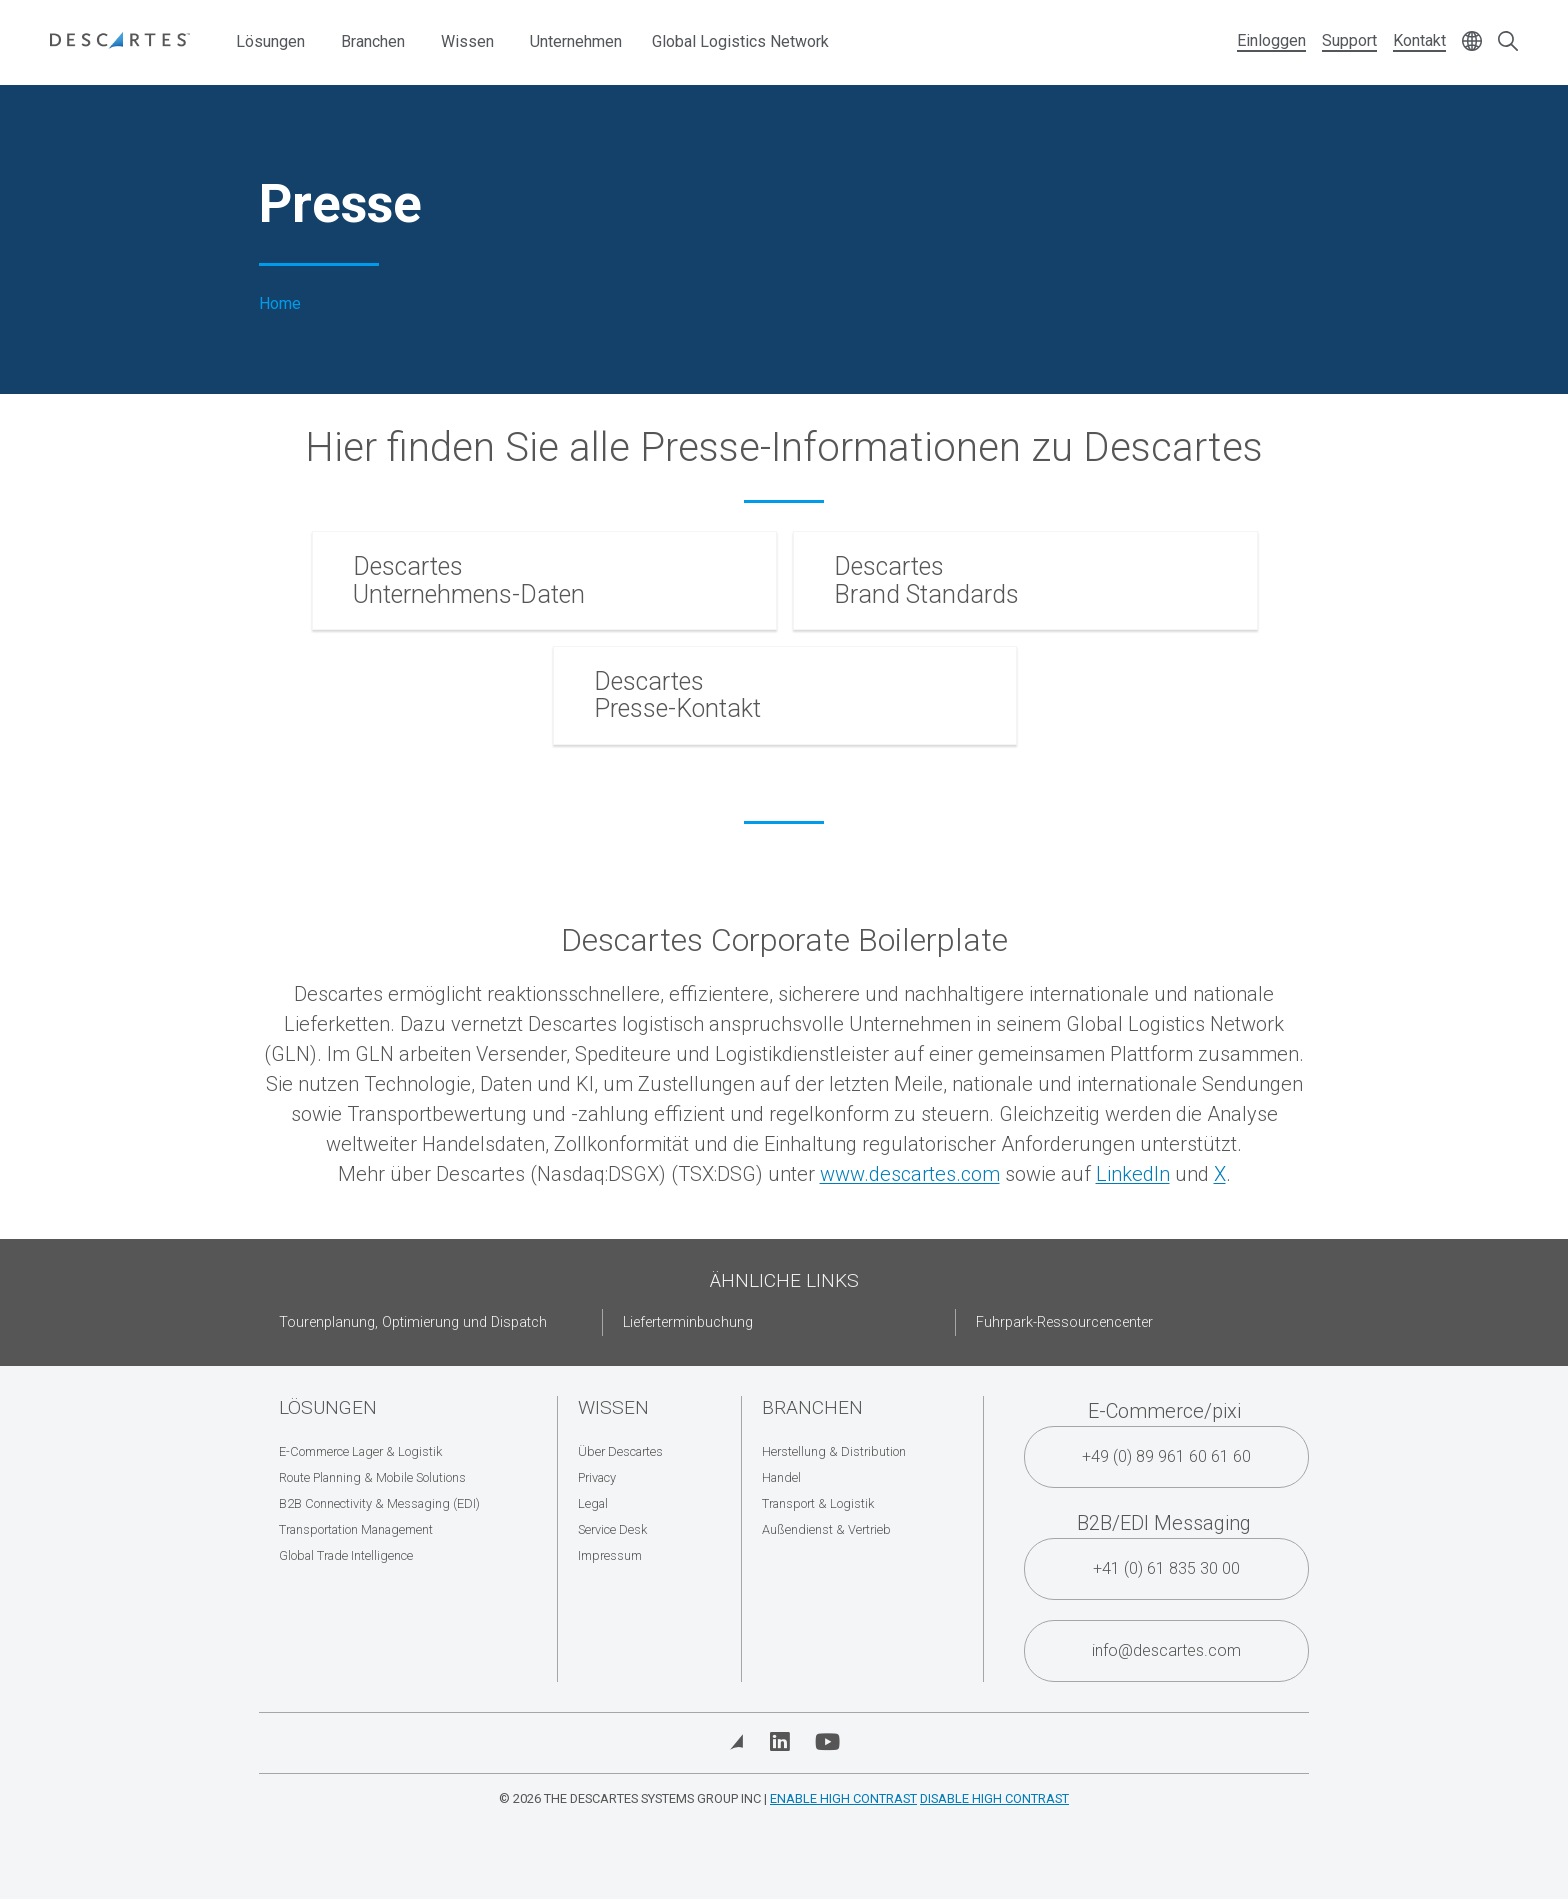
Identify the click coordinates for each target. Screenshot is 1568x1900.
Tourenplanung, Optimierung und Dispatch (413, 1322)
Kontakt (1419, 40)
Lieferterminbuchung (688, 1322)
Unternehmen (576, 41)
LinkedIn (1133, 1174)
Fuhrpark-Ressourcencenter (1064, 1322)
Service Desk (612, 1529)
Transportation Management (356, 1529)
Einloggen (1271, 40)
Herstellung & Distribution (834, 1451)
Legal (593, 1503)
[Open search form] (1508, 42)
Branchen (373, 41)
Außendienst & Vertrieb (826, 1529)
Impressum (610, 1555)
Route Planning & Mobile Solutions (372, 1477)
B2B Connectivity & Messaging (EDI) (379, 1503)
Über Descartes (620, 1451)
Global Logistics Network (740, 41)
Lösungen (270, 41)
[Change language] (1472, 42)
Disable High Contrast (994, 1798)
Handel (781, 1477)
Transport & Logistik (818, 1503)
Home (280, 304)
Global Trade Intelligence (346, 1555)
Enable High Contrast (843, 1798)
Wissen (467, 41)
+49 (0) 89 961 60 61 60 (1166, 1456)
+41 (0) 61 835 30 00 (1166, 1568)
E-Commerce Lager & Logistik (360, 1451)
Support (1349, 40)
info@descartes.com (1166, 1650)
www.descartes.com (910, 1174)
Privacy (597, 1477)
